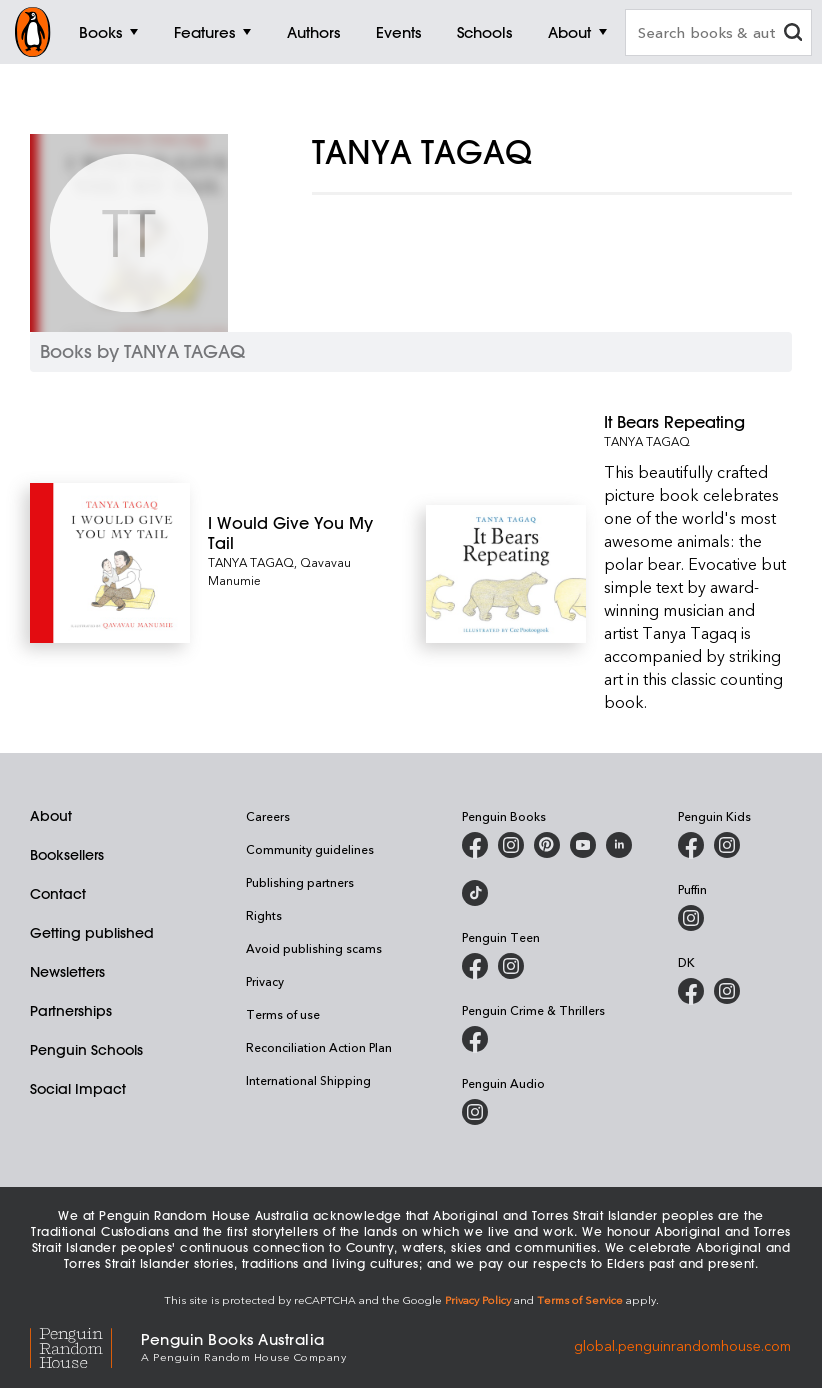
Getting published (92, 933)
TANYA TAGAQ (251, 562)
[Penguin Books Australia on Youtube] (583, 845)
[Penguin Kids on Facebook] (691, 845)
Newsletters (67, 972)
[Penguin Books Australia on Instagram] (511, 845)
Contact (58, 894)
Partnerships (71, 1011)
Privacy (265, 981)
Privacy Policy (478, 1299)
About (51, 816)
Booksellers (67, 855)
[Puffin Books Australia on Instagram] (691, 918)
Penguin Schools (86, 1050)
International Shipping (308, 1080)
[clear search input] (793, 34)
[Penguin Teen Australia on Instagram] (511, 966)
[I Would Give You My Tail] (302, 533)
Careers (268, 816)
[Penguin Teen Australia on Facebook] (475, 966)
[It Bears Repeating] (698, 422)
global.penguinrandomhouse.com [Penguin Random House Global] (682, 1345)
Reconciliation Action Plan (319, 1047)
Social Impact (78, 1089)
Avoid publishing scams (314, 948)
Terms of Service (580, 1299)
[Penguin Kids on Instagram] (727, 845)
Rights (264, 915)
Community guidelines (310, 849)
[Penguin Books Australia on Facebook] (475, 845)
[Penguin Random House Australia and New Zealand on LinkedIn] (619, 845)
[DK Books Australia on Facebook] (691, 991)
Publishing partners (300, 882)
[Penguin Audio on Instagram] (475, 1112)
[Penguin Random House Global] (85, 1345)
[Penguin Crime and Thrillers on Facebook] (475, 1039)
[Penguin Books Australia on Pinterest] (547, 845)
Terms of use (283, 1014)
